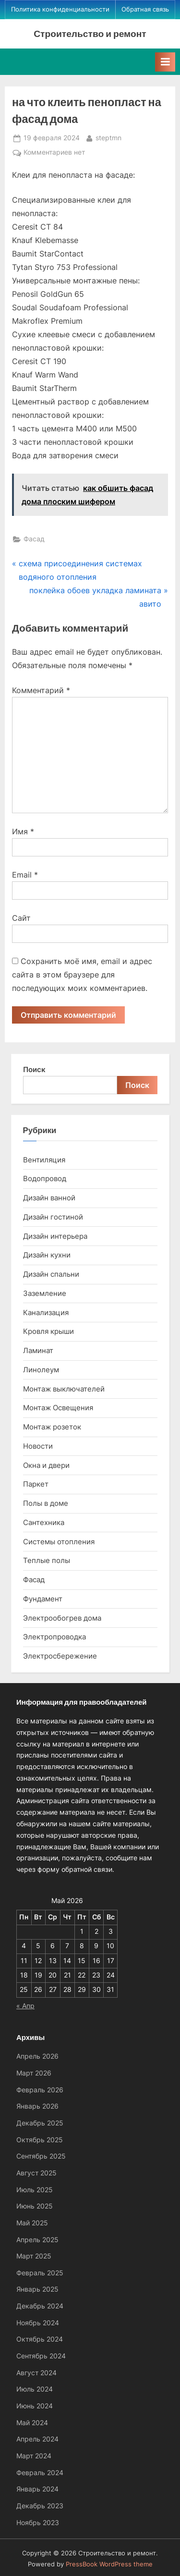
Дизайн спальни (51, 1274)
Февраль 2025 (39, 2273)
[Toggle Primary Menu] (165, 62)
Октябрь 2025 (39, 2140)
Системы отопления (59, 1541)
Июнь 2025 (34, 2206)
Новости (38, 1446)
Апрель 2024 (37, 2439)
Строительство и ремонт (90, 33)
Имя (23, 831)
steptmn (108, 137)
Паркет (35, 1484)
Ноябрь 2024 (37, 2323)
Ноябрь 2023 (37, 2523)
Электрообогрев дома (62, 1618)
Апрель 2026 (37, 2056)
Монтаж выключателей (64, 1388)
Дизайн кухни (47, 1254)
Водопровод (44, 1178)
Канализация (46, 1312)
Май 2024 (32, 2423)
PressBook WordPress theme (109, 2564)
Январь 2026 (37, 2106)
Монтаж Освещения (58, 1407)
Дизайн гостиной (53, 1216)
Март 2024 (33, 2456)
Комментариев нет (54, 153)
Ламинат (38, 1350)
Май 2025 (32, 2223)
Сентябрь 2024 (41, 2356)
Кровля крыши (48, 1331)
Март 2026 (33, 2073)
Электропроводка (54, 1636)
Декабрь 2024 (39, 2306)
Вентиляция (44, 1159)
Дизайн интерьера (55, 1236)
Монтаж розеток (52, 1426)
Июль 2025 (34, 2190)
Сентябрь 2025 (41, 2156)
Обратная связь (145, 9)
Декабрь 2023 (39, 2506)
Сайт (21, 918)
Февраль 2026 (39, 2090)
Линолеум (41, 1369)
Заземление (44, 1293)
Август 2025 (36, 2173)
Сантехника (43, 1522)
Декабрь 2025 (39, 2123)
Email (25, 874)
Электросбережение (60, 1655)
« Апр (25, 2006)
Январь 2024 (37, 2489)
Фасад (34, 539)
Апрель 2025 (37, 2240)
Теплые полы (46, 1560)
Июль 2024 (34, 2389)
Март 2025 (33, 2256)
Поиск (34, 1069)
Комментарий (41, 690)
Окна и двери (46, 1465)
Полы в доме (45, 1503)
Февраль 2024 (39, 2473)
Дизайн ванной (49, 1197)
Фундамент (42, 1598)
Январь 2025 (37, 2289)
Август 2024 (36, 2373)
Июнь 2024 (34, 2406)
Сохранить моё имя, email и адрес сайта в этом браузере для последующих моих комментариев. (82, 974)
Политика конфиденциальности (60, 9)
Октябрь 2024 (39, 2339)
